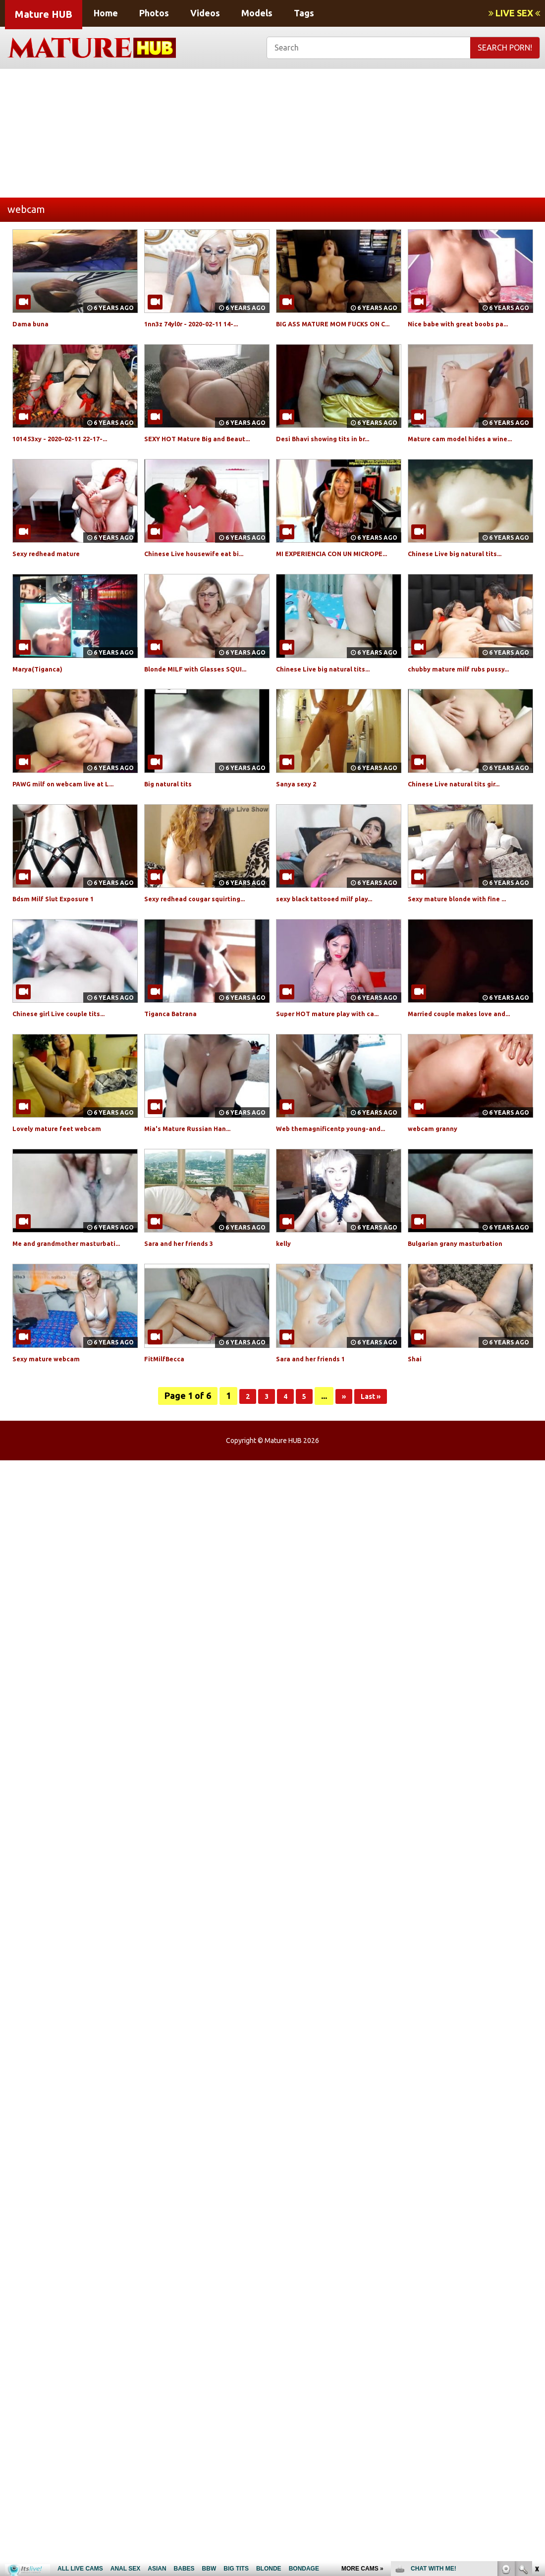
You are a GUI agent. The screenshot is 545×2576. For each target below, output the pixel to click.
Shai (416, 1426)
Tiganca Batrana (175, 1047)
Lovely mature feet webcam (66, 1173)
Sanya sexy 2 (300, 817)
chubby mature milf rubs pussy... (470, 702)
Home (106, 13)
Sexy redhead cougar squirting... (206, 931)
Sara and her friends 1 (318, 1426)
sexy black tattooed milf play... (335, 931)
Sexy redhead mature (54, 575)
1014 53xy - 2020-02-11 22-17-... (72, 449)
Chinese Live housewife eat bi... (205, 575)
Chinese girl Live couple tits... (69, 1047)
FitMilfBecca (168, 1426)
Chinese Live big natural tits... (465, 575)
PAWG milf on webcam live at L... (74, 817)
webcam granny (438, 1173)
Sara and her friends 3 (186, 1299)
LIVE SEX (514, 13)
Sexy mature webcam (53, 1426)
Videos (205, 13)
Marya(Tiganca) (42, 702)
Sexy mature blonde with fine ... (468, 931)
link (536, 2421)
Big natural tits (173, 817)
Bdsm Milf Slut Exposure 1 (62, 931)
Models (256, 13)
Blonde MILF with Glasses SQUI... (206, 702)
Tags (304, 13)
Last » (373, 1464)
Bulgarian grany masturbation (465, 1299)
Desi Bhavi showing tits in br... (332, 449)
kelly (285, 1299)
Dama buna (33, 323)
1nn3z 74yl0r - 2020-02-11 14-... (203, 323)
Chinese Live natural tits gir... (464, 817)
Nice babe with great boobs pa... (470, 323)
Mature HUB (43, 14)
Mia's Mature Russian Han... (196, 1173)
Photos (154, 13)
